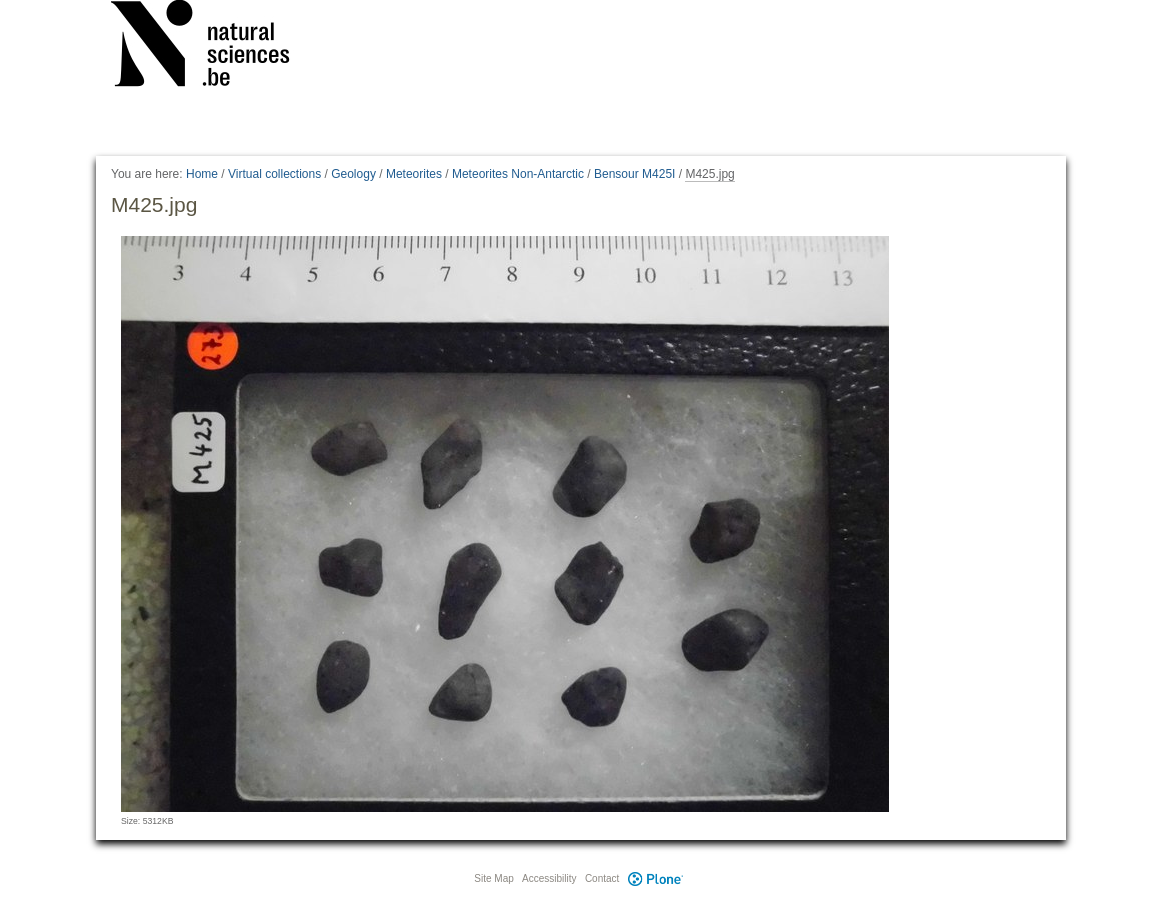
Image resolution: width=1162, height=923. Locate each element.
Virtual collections (274, 174)
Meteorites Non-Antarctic (518, 174)
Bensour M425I (634, 174)
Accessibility (549, 878)
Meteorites (414, 174)
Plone (655, 878)
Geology (353, 174)
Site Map (493, 878)
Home (202, 174)
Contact (602, 878)
